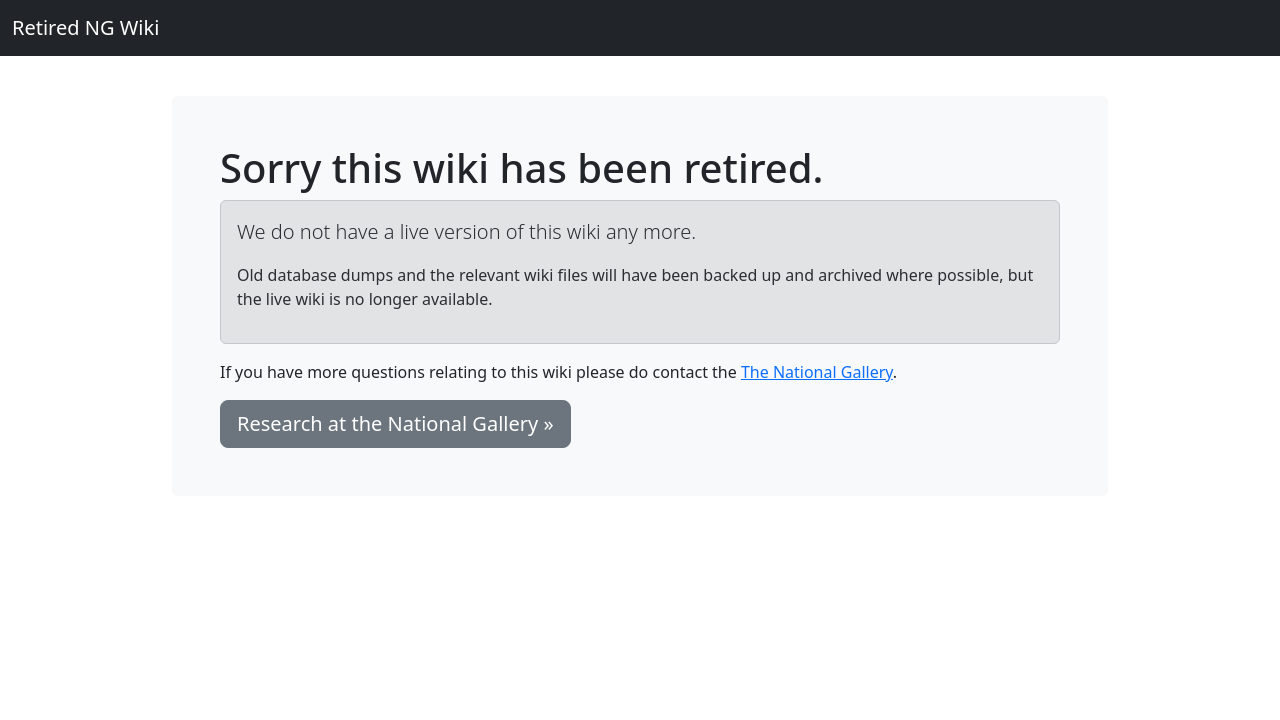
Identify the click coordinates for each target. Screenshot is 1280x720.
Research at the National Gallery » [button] (395, 423)
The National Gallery (817, 372)
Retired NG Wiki (85, 27)
